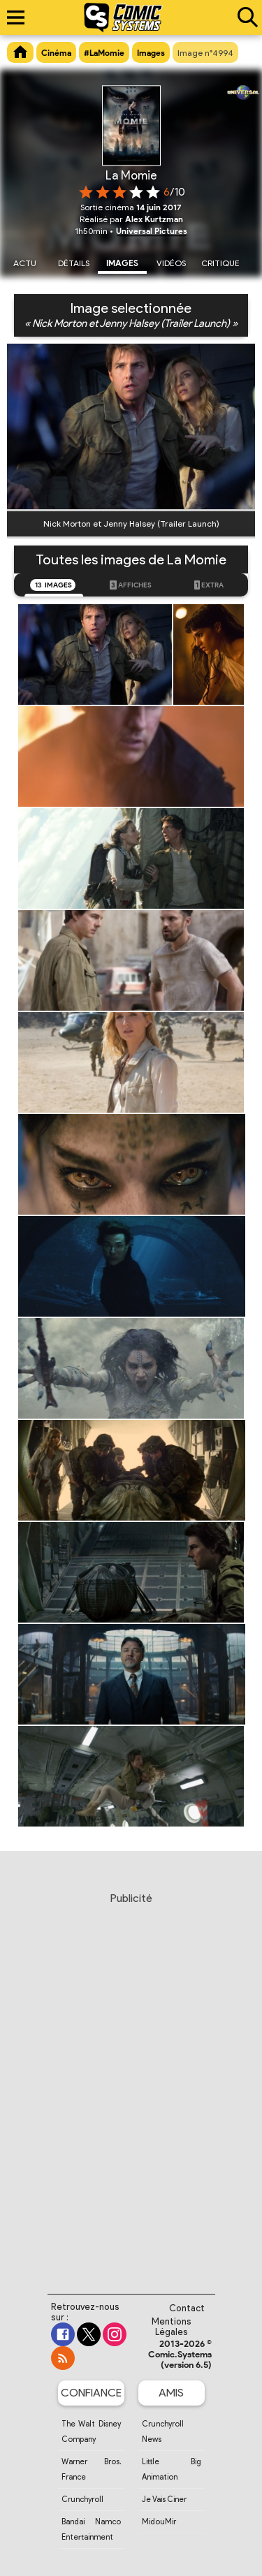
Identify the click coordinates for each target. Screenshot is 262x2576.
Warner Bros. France (91, 2469)
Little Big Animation (171, 2469)
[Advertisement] (131, 2080)
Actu (24, 263)
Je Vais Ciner (164, 2499)
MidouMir (159, 2521)
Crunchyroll (82, 2499)
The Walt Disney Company (91, 2431)
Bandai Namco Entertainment (91, 2529)
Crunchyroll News (163, 2431)
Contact (187, 2308)
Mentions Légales (171, 2326)
